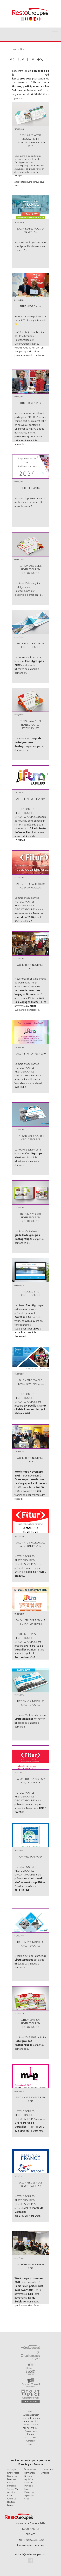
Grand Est (11, 2499)
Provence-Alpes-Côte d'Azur (29, 2496)
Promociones (30, 2431)
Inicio (14, 49)
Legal (30, 2444)
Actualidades (30, 2438)
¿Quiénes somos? (31, 2415)
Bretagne (11, 2486)
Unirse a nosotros (31, 2425)
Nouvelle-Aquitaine (28, 2477)
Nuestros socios (31, 2421)
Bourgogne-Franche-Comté (12, 2479)
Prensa (30, 2434)
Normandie (29, 2473)
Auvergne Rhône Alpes (13, 2471)
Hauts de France (11, 2503)
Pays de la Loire (28, 2487)
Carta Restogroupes (30, 2418)
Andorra (45, 2473)
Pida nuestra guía (30, 2428)
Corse (10, 2495)
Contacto (30, 2441)
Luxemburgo (47, 2470)
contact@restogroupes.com (30, 2554)
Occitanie (28, 2483)
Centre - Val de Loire (12, 2490)
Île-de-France (30, 2470)
